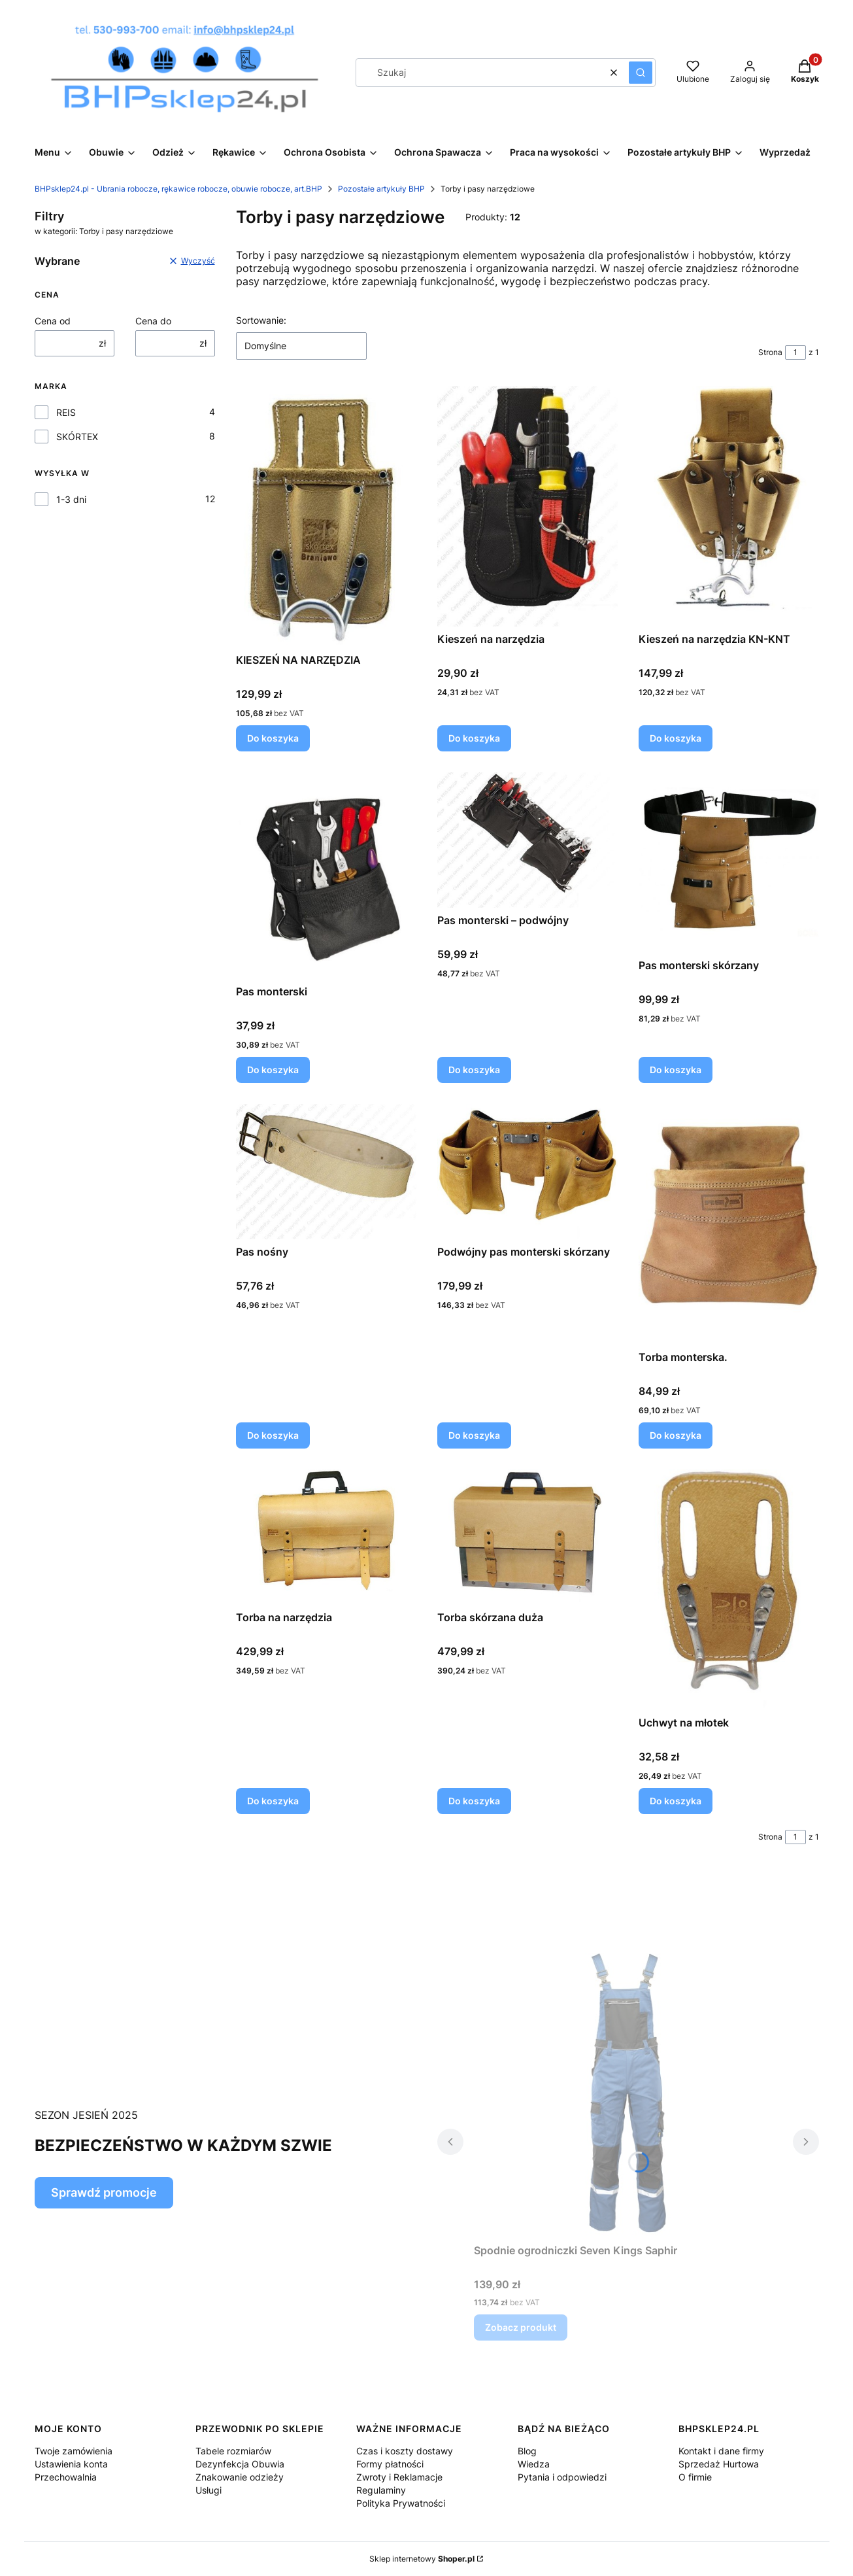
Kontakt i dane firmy (721, 2450)
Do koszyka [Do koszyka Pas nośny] (273, 1435)
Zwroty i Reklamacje (399, 2476)
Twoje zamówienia (73, 2450)
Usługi (208, 2490)
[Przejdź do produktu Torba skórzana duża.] (527, 1537)
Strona (770, 352)
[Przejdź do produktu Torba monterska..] (729, 1224)
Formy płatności (390, 2463)
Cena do (153, 320)
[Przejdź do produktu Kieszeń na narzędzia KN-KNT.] (729, 506)
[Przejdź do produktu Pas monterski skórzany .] (729, 862)
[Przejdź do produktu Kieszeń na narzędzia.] (527, 506)
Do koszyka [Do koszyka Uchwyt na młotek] (675, 1800)
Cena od (53, 320)
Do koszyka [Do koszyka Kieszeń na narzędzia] (474, 738)
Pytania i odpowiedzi (562, 2476)
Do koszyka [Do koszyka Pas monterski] (273, 1069)
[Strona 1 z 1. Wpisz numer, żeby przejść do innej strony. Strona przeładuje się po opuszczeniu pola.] (795, 352)
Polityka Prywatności (400, 2503)
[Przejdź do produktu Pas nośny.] (326, 1171)
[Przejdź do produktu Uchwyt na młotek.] (729, 1589)
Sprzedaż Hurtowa (718, 2463)
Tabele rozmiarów (233, 2450)
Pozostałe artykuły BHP (381, 189)
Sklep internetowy (422, 2559)
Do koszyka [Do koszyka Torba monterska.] (675, 1435)
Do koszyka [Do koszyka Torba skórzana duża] (474, 1800)
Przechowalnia (66, 2476)
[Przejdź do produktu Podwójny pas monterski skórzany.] (527, 1171)
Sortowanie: (261, 320)
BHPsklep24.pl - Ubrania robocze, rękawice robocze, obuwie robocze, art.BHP (178, 189)
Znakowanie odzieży (239, 2476)
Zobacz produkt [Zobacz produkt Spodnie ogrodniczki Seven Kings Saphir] (520, 2327)
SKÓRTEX (77, 436)
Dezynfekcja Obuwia (239, 2463)
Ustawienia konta (71, 2463)
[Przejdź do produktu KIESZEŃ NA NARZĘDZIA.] (326, 516)
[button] (640, 72)
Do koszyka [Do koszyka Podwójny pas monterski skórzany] (474, 1435)
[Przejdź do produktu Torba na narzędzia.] (326, 1537)
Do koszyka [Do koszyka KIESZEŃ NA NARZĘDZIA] (273, 738)
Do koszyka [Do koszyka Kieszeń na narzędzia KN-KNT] (675, 738)
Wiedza (534, 2463)
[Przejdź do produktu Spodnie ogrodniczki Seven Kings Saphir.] (628, 2091)
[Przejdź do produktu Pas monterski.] (326, 875)
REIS (66, 412)
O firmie (695, 2476)
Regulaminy (381, 2490)
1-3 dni (71, 499)
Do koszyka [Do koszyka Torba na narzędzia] (273, 1800)
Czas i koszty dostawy (404, 2450)
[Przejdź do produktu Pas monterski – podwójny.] (527, 840)
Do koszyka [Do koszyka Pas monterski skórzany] (675, 1069)
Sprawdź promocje (104, 2192)
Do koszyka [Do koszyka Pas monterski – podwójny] (474, 1069)
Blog (527, 2450)
